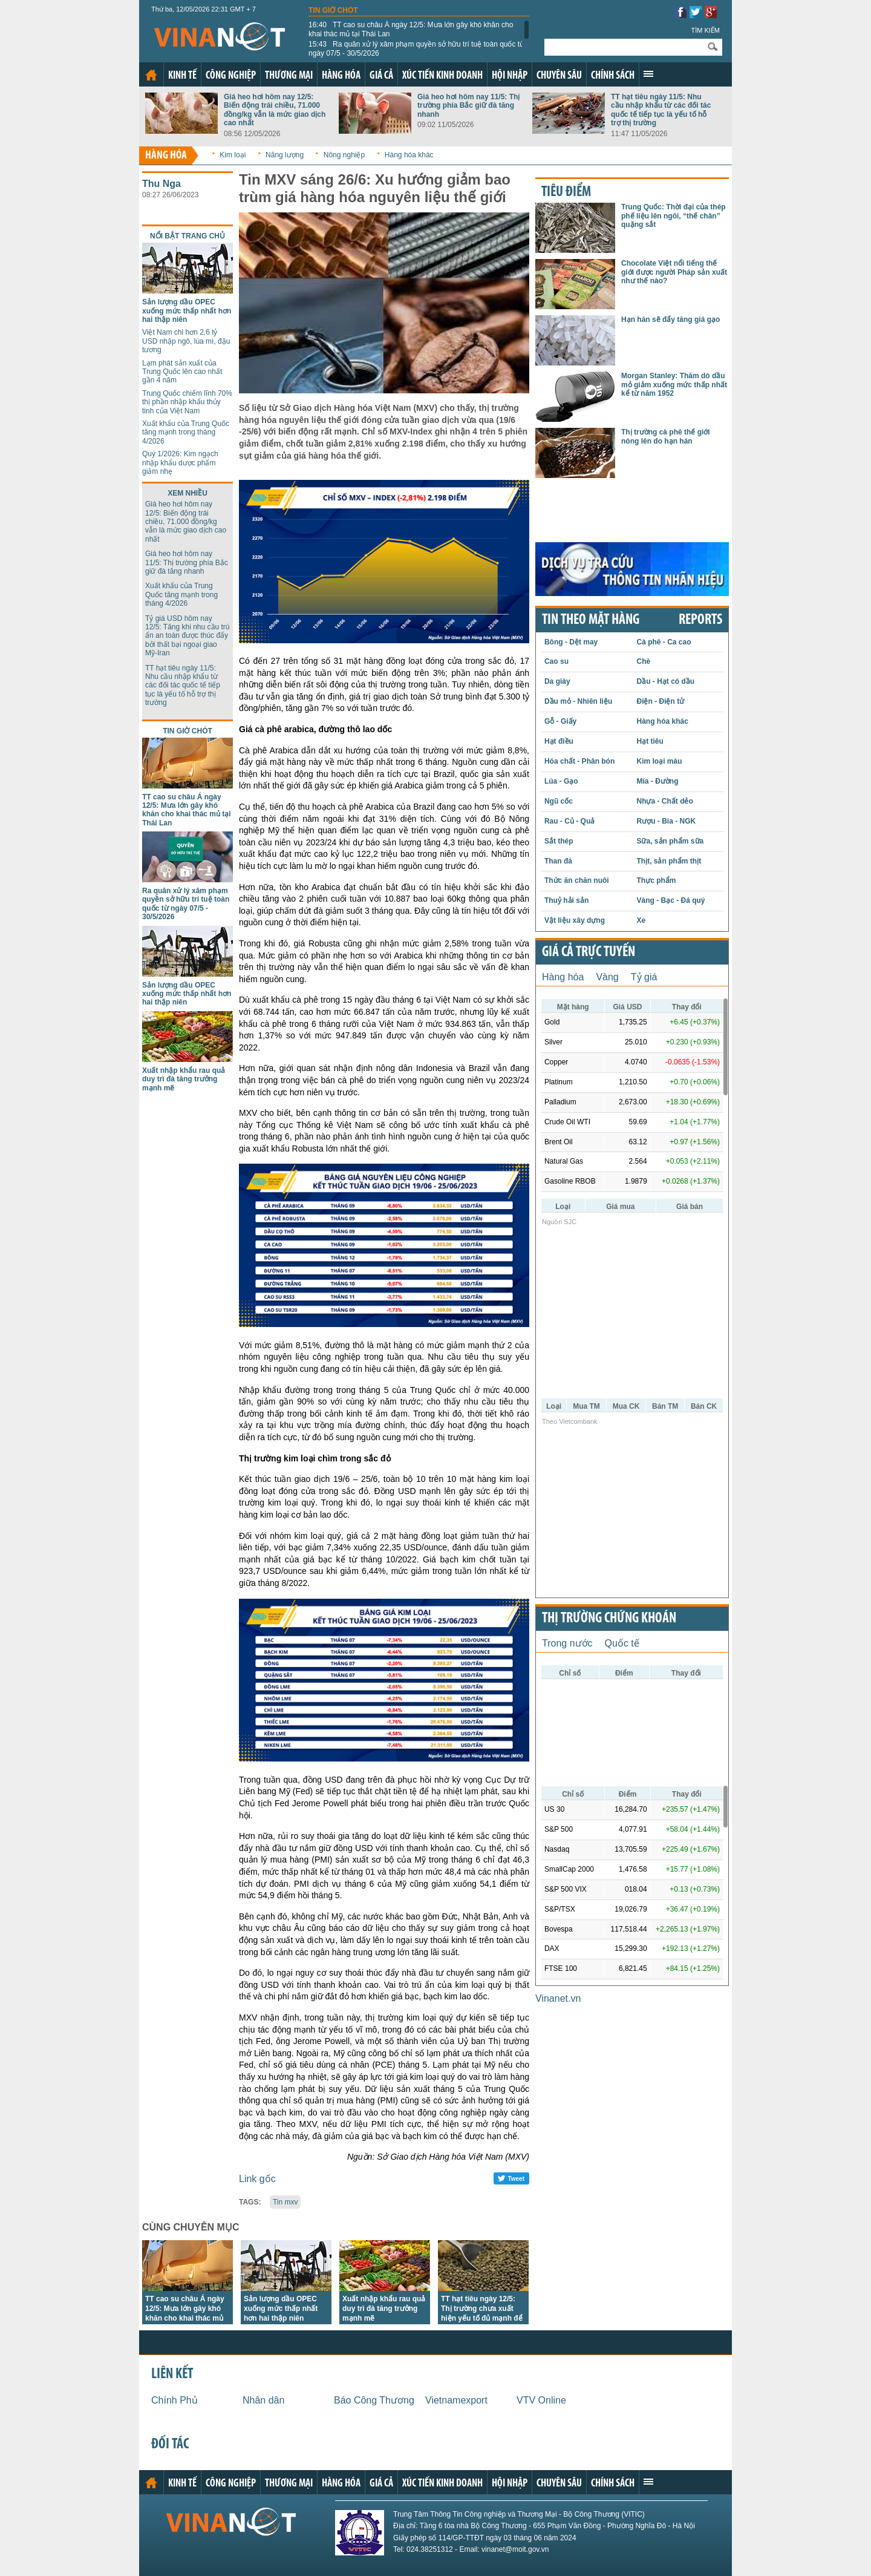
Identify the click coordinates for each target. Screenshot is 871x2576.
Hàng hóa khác (409, 155)
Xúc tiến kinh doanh (442, 76)
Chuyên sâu (559, 76)
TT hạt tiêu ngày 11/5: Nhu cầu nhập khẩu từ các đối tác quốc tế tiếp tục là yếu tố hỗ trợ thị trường (661, 110)
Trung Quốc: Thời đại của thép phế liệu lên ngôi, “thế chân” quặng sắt (673, 216)
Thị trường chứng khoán (609, 1618)
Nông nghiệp (344, 155)
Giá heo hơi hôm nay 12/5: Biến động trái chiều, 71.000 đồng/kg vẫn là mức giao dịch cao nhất (274, 110)
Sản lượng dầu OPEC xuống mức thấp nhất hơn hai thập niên (186, 311)
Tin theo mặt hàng (590, 620)
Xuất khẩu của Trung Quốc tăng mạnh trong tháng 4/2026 (185, 432)
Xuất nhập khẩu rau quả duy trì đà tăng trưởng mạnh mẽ (183, 1079)
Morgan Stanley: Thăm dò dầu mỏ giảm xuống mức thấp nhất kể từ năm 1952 (674, 385)
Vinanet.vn (558, 1998)
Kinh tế (182, 76)
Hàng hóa (341, 76)
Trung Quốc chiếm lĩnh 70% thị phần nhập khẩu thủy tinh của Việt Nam (187, 402)
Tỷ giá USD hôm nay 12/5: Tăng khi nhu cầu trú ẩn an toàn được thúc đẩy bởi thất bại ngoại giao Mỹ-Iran (187, 636)
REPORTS (700, 620)
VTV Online (541, 2400)
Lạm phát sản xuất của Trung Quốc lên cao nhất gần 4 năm (182, 372)
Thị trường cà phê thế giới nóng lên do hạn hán (665, 436)
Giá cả (381, 76)
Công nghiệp (231, 76)
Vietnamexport (456, 2400)
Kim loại (233, 155)
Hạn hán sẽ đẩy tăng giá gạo (670, 319)
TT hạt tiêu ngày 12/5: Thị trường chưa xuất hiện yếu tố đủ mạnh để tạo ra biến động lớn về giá (482, 2318)
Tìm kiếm (705, 30)
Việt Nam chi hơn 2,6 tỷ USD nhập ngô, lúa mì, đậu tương (186, 341)
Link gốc (257, 2179)
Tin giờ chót (333, 10)
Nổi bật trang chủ (187, 236)
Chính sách (612, 76)
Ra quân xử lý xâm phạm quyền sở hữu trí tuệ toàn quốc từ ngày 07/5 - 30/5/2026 (416, 48)
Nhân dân (263, 2400)
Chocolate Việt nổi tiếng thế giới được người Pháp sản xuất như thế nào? (674, 272)
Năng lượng (285, 155)
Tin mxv (285, 2202)
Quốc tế (622, 1643)
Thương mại (289, 76)
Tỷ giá (644, 977)
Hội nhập (509, 76)
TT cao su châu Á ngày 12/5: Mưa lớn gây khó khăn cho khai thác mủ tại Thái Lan (410, 29)
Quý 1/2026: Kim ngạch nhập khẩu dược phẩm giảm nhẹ (180, 463)
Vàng (607, 977)
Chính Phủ (174, 2400)
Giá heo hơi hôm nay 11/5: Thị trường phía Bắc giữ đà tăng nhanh (468, 106)
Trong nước (567, 1643)
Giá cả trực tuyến (588, 952)
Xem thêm (648, 74)
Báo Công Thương (374, 2400)
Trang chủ (151, 75)
